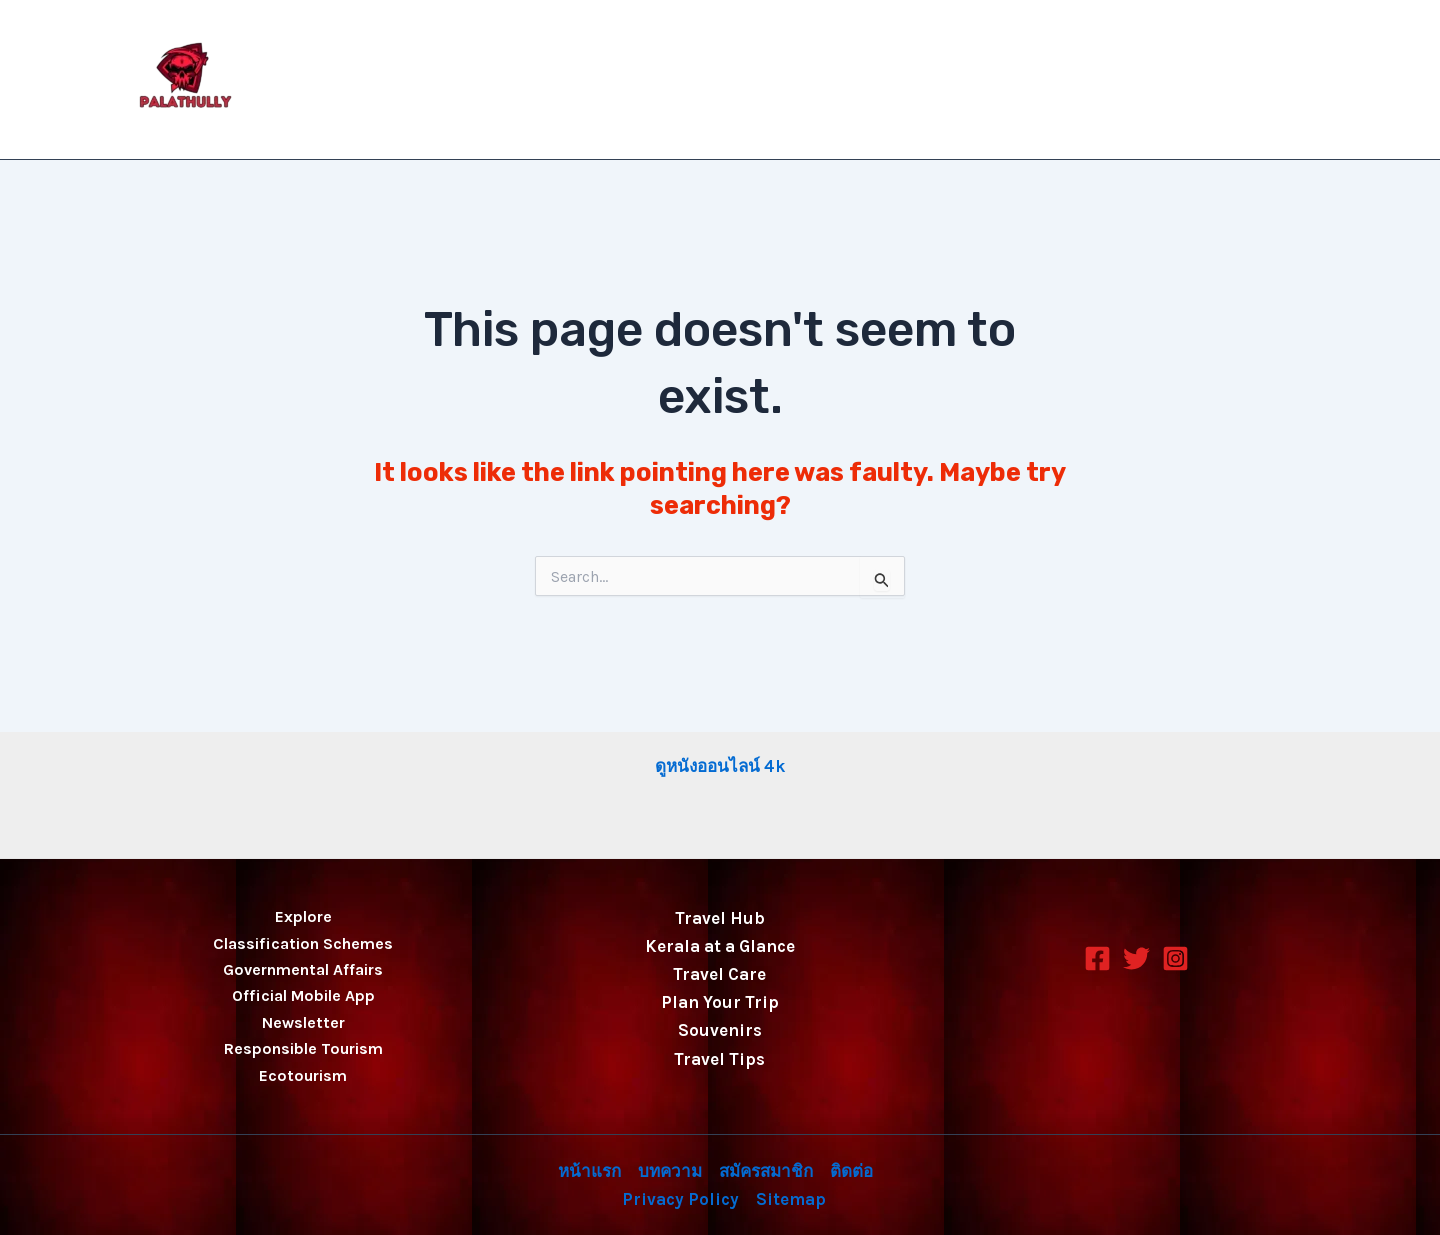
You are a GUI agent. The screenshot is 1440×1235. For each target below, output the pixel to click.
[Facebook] (1097, 958)
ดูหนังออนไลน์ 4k (720, 766)
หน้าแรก (817, 80)
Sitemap (791, 1199)
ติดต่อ (1130, 80)
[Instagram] (1175, 958)
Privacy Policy (1244, 80)
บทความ (915, 80)
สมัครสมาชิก (1028, 80)
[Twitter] (1136, 958)
